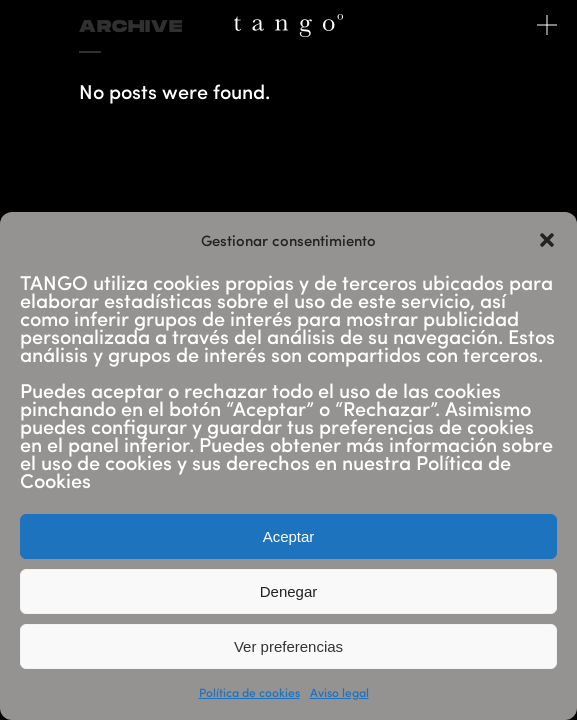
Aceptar (289, 536)
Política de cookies (249, 692)
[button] (547, 240)
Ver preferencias (288, 646)
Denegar (289, 591)
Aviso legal (339, 692)
